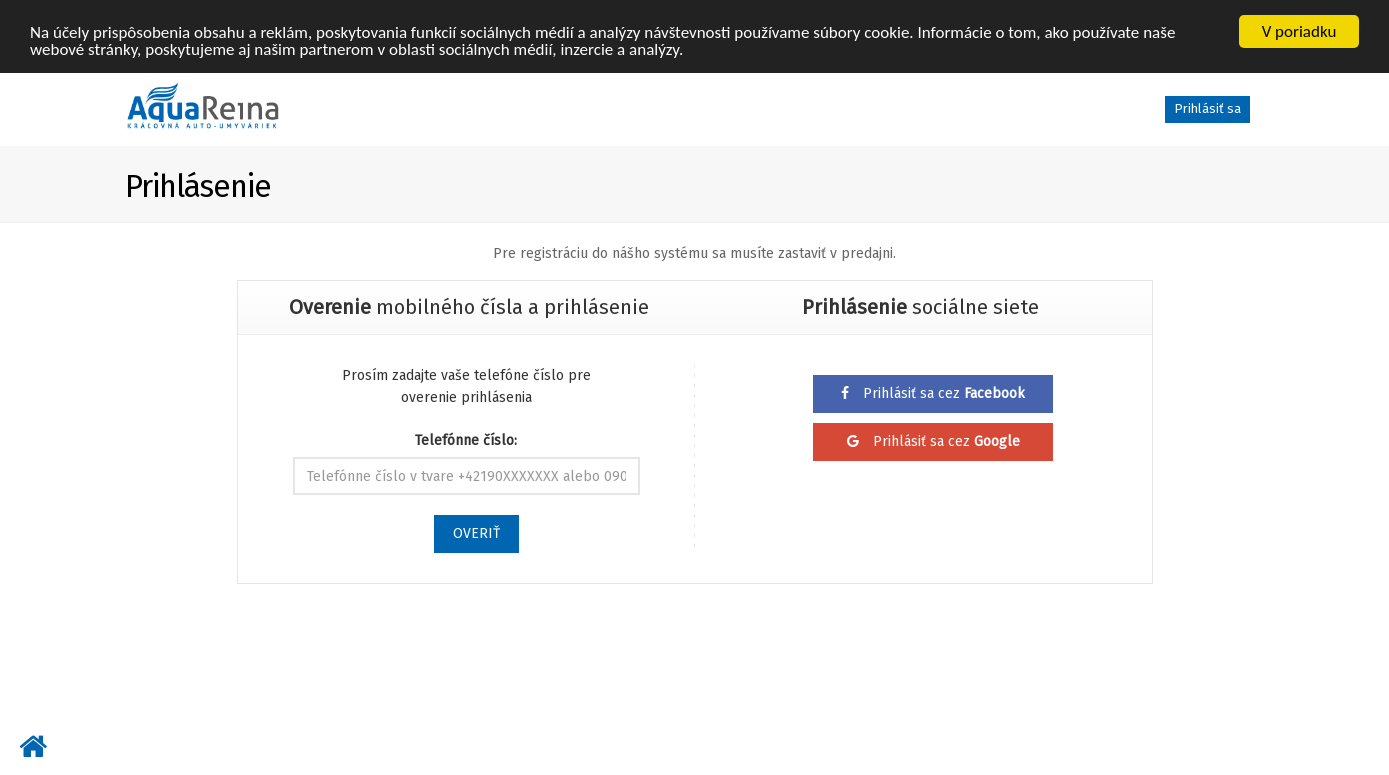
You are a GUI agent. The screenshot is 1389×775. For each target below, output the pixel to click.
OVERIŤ (476, 533)
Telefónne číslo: (466, 440)
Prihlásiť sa (1207, 108)
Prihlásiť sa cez (933, 393)
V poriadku (1299, 31)
